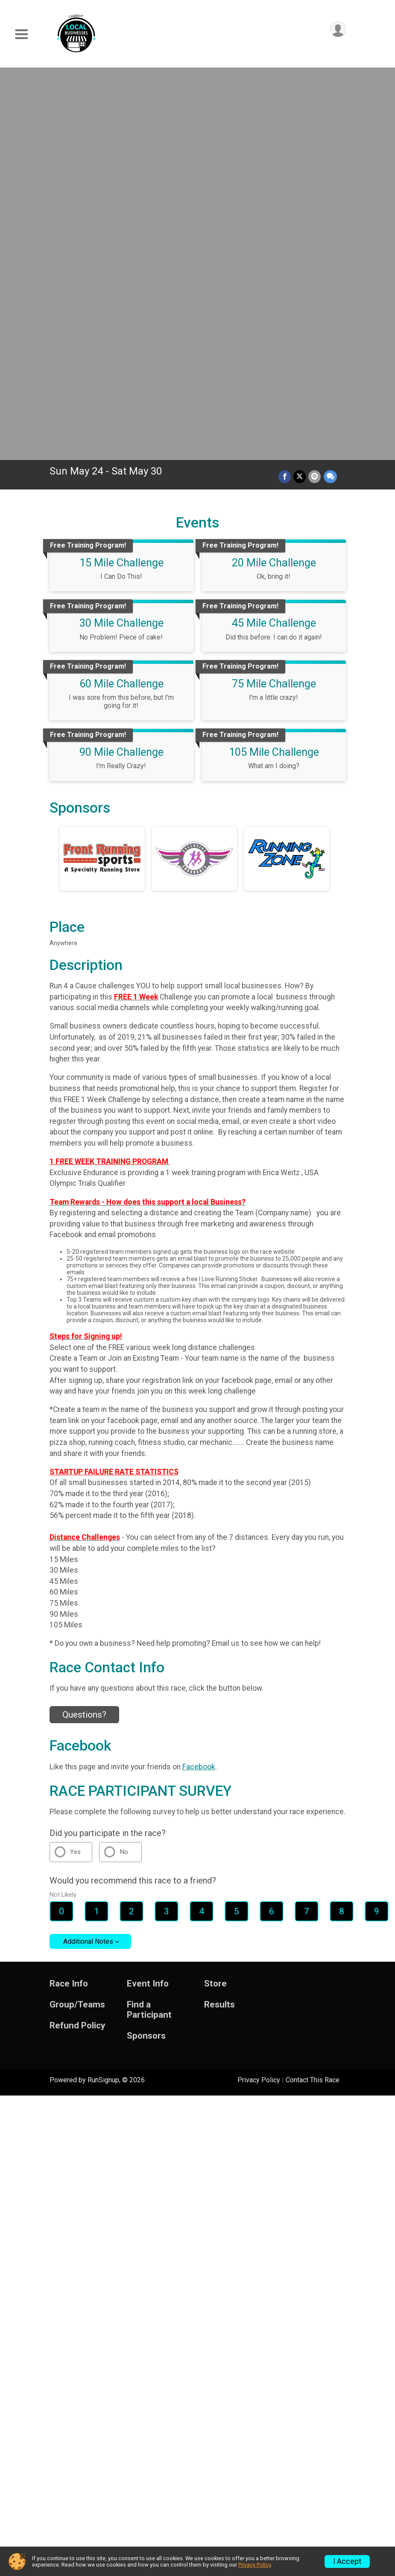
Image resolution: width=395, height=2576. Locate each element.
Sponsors (146, 1650)
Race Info (69, 1598)
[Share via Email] (315, 91)
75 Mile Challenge (274, 298)
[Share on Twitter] (300, 91)
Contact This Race (312, 1694)
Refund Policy (77, 1640)
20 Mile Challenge (274, 177)
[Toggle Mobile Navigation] (21, 34)
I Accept (347, 2561)
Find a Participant (149, 1624)
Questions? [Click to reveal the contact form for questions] (84, 1329)
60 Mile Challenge (121, 298)
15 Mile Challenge (121, 177)
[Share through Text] (330, 91)
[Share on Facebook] (285, 91)
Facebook (198, 1381)
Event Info (148, 1598)
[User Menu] (338, 29)
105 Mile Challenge (274, 366)
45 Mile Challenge (274, 237)
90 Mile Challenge (121, 366)
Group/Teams (77, 1619)
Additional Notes (88, 1556)
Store (215, 1598)
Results (219, 1619)
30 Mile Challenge (121, 237)
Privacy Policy (258, 1694)
